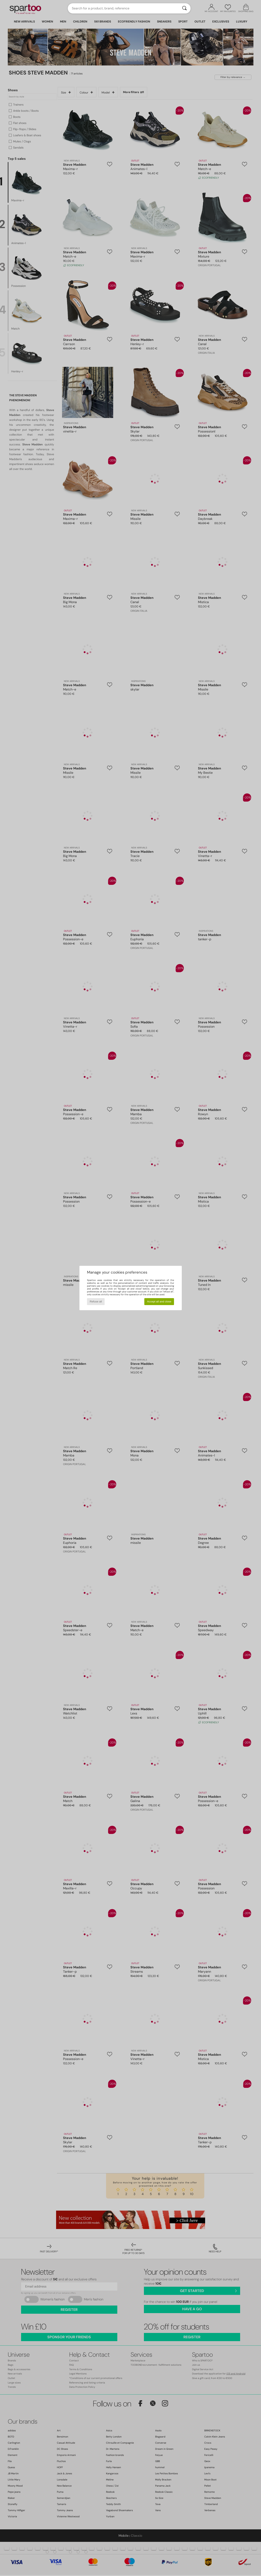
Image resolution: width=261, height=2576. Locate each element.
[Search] (184, 8)
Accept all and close (159, 1301)
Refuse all (96, 1301)
